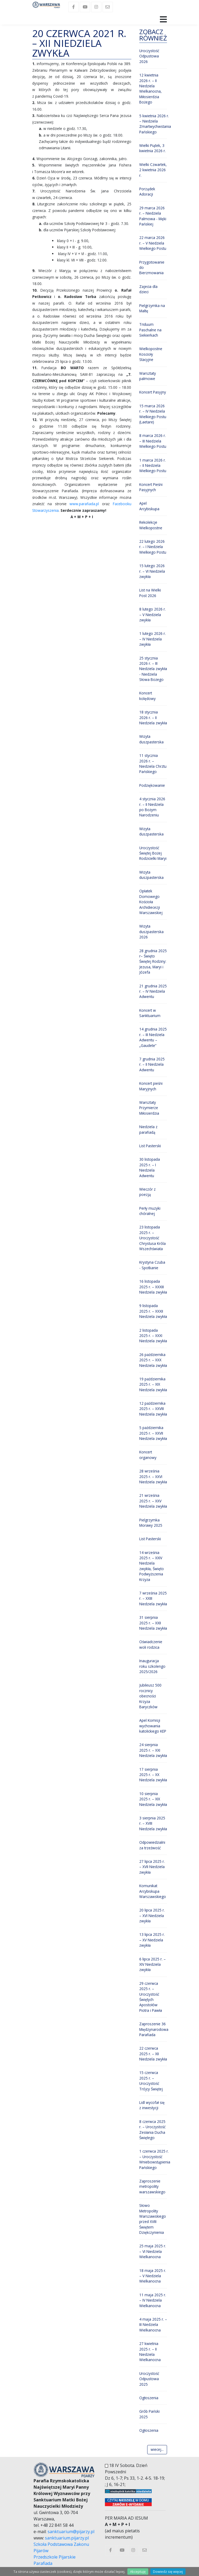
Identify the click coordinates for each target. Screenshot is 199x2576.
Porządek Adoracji (147, 191)
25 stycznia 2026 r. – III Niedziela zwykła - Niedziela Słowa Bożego (153, 669)
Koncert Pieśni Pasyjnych (151, 487)
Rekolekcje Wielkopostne (150, 525)
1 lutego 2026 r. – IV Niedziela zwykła (152, 639)
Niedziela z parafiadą (148, 1129)
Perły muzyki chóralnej (149, 1211)
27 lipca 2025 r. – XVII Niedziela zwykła (152, 1867)
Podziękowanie (152, 785)
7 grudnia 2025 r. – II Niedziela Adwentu (152, 1064)
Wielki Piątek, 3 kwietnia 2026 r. (152, 148)
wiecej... (157, 2449)
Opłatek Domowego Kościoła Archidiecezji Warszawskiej (151, 901)
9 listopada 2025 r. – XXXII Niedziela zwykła (153, 1311)
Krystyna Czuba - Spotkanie (152, 1265)
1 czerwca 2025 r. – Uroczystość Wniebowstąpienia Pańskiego (154, 2159)
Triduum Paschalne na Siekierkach (150, 330)
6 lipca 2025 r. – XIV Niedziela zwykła (152, 1964)
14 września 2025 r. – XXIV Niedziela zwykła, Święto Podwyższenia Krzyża (151, 1566)
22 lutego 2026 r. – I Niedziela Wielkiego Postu (152, 547)
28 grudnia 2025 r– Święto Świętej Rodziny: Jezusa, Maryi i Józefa (153, 961)
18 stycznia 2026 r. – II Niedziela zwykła (153, 717)
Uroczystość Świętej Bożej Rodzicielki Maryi (152, 853)
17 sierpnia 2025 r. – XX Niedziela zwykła (153, 1775)
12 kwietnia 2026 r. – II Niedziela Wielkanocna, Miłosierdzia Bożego (150, 89)
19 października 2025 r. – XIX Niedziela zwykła (153, 1384)
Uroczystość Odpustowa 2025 (149, 2379)
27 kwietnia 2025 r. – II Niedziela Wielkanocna (150, 2351)
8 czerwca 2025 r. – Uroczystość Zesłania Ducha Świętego (152, 2129)
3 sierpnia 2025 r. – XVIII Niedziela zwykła (153, 1823)
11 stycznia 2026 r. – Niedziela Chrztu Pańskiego (152, 763)
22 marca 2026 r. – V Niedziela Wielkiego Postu (152, 243)
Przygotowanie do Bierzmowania (151, 267)
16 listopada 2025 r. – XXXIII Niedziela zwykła (153, 1287)
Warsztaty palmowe (147, 376)
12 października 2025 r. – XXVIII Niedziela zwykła (153, 1409)
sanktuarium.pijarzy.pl (67, 2538)
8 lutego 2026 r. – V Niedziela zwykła (152, 614)
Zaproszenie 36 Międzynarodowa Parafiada (153, 2029)
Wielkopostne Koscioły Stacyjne (150, 354)
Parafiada (43, 2563)
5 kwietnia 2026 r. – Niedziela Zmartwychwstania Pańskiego (155, 123)
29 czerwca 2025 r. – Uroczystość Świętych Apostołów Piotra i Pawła (150, 1997)
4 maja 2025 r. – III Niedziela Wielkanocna (153, 2325)
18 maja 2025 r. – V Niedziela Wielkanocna (152, 2276)
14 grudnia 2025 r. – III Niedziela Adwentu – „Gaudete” (153, 1037)
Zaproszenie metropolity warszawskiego (152, 2186)
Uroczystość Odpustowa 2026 (149, 56)
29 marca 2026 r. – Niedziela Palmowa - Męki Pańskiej (152, 216)
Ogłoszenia (148, 2397)
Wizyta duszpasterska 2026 (151, 931)
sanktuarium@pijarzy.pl (71, 2531)
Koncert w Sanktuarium (149, 1013)
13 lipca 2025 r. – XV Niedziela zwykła (152, 1940)
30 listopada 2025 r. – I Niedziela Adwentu (149, 1167)
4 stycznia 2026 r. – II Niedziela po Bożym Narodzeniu (152, 806)
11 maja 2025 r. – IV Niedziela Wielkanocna (152, 2300)
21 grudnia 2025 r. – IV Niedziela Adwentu (153, 991)
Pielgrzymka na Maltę (152, 308)
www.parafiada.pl (84, 503)
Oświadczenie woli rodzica (150, 1644)
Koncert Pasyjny (152, 392)
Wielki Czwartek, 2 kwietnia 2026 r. (153, 170)
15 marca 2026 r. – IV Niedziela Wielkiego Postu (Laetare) (152, 413)
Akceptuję (138, 2571)
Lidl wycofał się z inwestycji (152, 2105)
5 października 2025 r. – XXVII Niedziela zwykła (153, 1433)
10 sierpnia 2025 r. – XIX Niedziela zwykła (153, 1799)
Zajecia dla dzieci (148, 289)
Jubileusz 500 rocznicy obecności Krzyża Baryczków (150, 1696)
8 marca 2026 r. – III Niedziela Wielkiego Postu (152, 441)
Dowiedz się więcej (168, 2571)
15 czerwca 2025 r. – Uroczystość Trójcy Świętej (151, 2080)
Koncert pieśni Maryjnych (151, 1086)
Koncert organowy (147, 1454)
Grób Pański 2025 (149, 2414)
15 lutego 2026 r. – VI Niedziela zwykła (152, 571)
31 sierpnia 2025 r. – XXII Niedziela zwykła (153, 1623)
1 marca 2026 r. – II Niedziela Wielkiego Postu (152, 465)
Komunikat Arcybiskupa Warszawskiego (152, 1891)
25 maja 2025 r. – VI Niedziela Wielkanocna (152, 2251)
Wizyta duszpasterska (151, 739)
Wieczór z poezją (147, 1192)
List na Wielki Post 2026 (150, 592)
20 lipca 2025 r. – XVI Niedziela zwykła (152, 1915)
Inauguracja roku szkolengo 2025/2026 (152, 1666)
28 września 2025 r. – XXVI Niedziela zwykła (153, 1476)
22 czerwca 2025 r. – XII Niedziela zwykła (153, 2054)
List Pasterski (150, 1145)
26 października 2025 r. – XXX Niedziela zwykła (153, 1360)
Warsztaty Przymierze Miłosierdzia (149, 1108)
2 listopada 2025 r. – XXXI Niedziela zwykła (153, 1336)
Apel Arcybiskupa (149, 506)
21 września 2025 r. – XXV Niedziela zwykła (153, 1501)
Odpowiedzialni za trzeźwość (152, 1845)
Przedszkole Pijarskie (55, 2557)
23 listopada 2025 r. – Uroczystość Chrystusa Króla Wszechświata (152, 1237)
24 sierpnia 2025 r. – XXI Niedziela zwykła (153, 1750)
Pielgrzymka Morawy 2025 (150, 1522)
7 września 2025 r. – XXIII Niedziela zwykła (153, 1598)
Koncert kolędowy (147, 695)
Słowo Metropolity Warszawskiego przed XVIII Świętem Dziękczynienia (152, 2219)
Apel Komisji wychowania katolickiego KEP (152, 1726)
